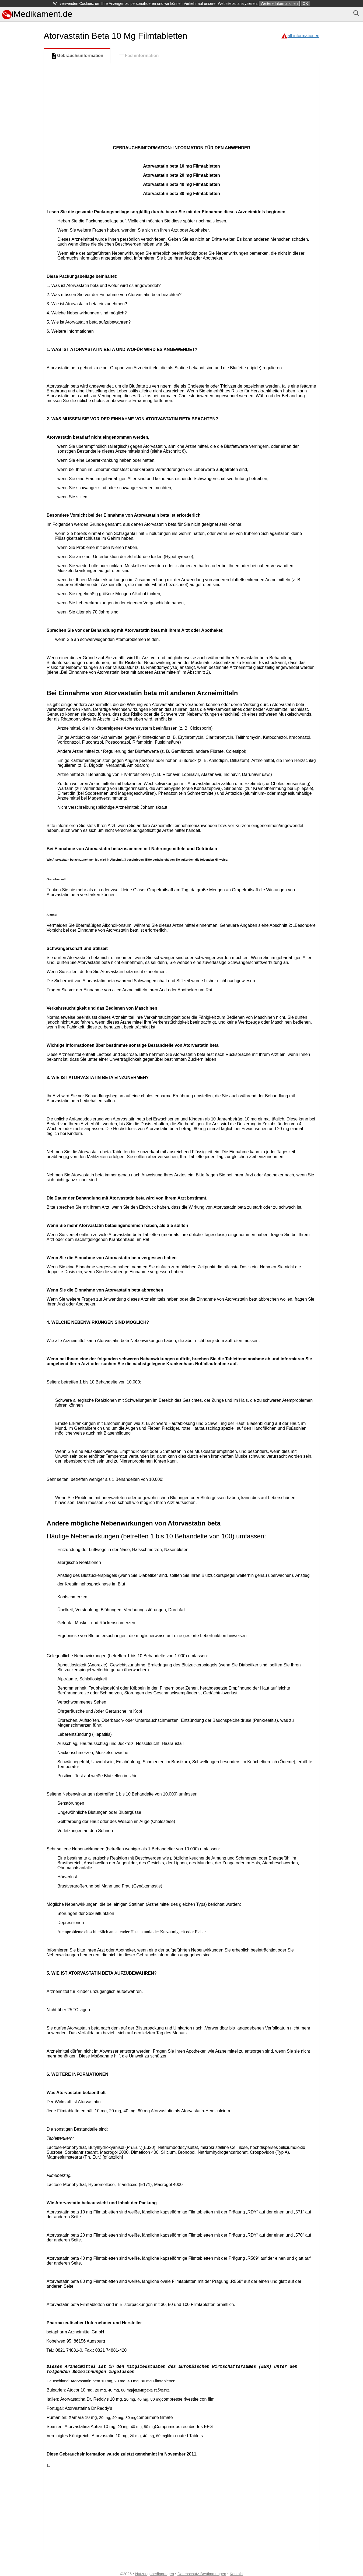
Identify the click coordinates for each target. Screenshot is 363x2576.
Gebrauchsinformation (77, 56)
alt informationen (303, 35)
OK (305, 3)
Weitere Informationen (279, 3)
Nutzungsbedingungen (154, 2574)
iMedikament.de (37, 14)
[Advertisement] (20, 247)
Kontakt (236, 2574)
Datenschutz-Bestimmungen (201, 2574)
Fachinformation (138, 56)
